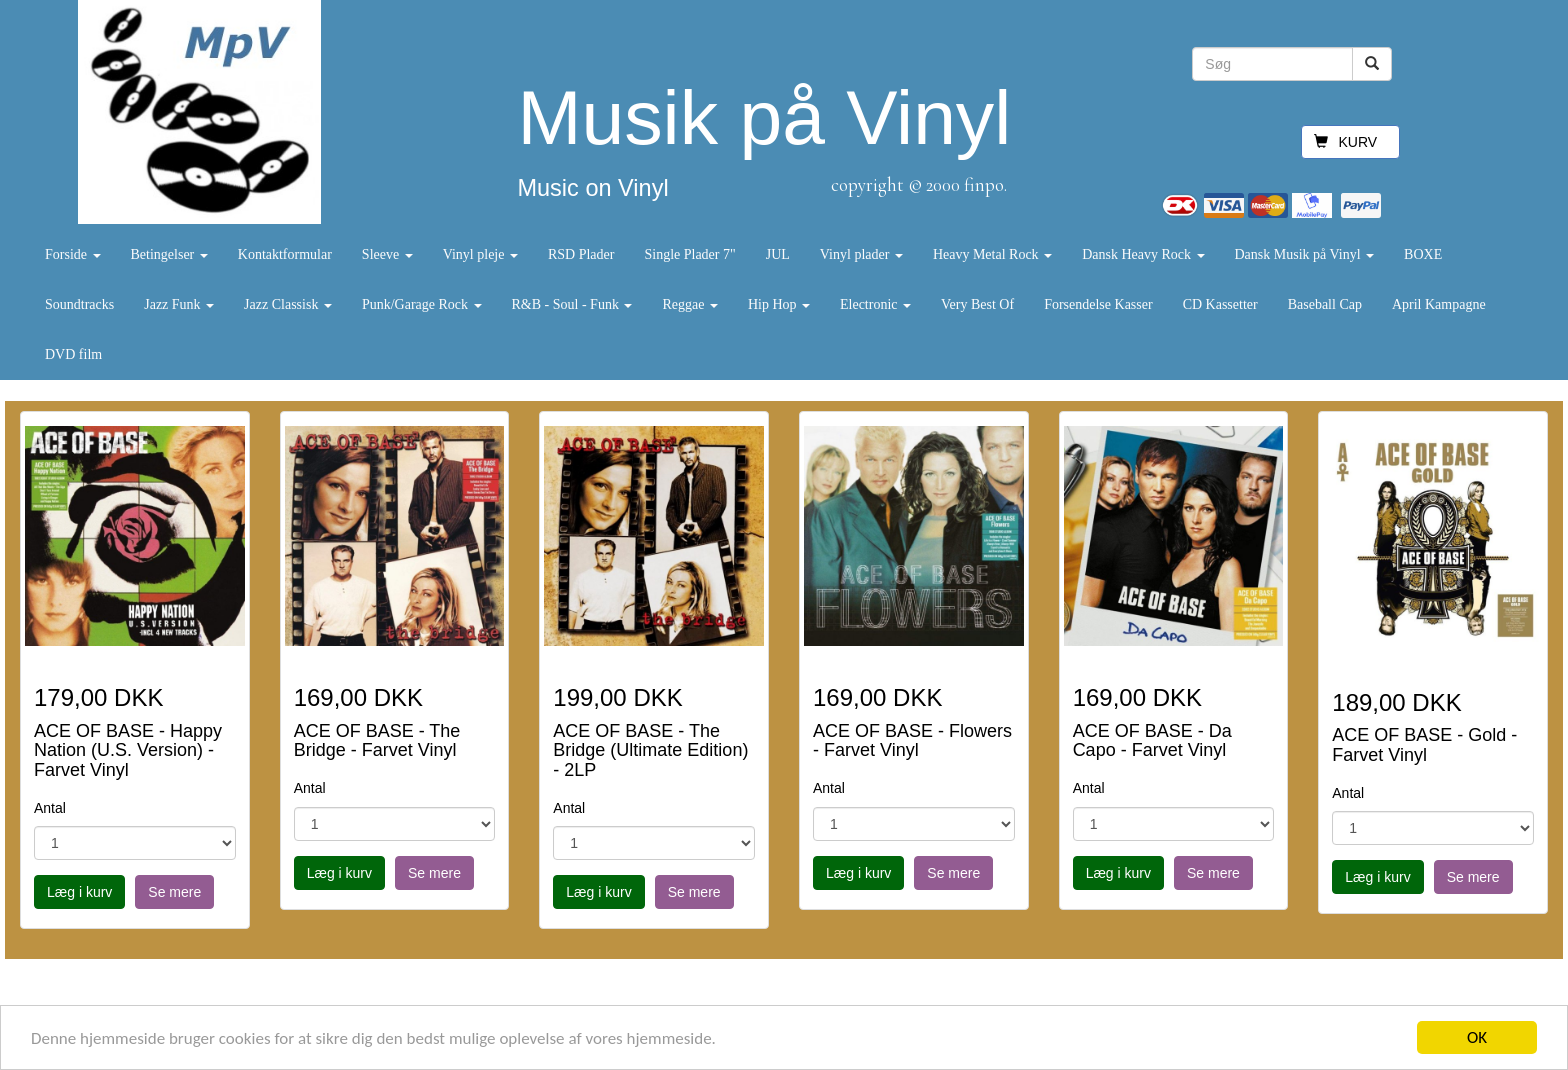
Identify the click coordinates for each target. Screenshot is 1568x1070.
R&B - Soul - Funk (572, 304)
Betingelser (169, 254)
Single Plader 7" (689, 254)
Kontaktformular (285, 254)
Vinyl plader (861, 254)
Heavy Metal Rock (992, 254)
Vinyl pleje (480, 254)
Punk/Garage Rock (422, 304)
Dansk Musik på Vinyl (1305, 254)
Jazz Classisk (288, 304)
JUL (778, 254)
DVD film (73, 354)
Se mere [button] (174, 892)
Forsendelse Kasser (1098, 304)
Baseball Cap (1325, 304)
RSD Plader (581, 254)
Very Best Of (977, 304)
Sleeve (387, 254)
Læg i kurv (79, 892)
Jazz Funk (179, 304)
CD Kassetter (1220, 304)
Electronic (875, 304)
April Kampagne (1439, 304)
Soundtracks (79, 304)
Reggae (689, 304)
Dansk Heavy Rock (1143, 254)
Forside (73, 254)
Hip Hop (779, 304)
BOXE (1423, 254)
